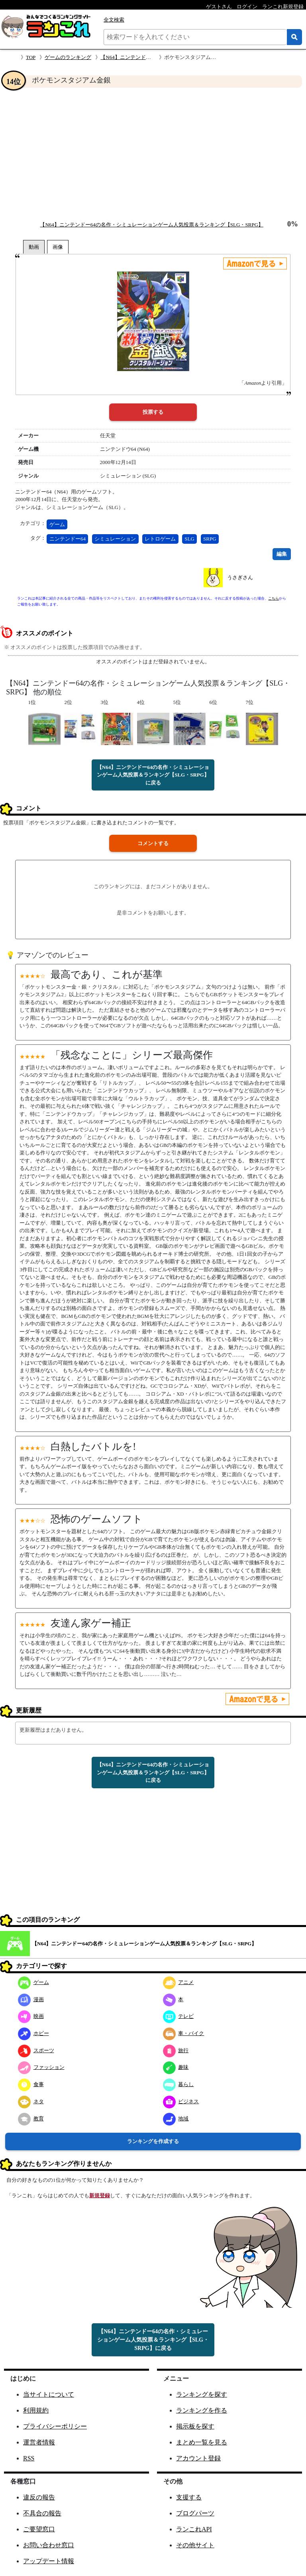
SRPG (209, 539)
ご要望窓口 (39, 2529)
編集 (282, 554)
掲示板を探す (195, 2426)
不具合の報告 (42, 2513)
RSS (28, 2458)
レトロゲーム (160, 539)
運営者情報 (39, 2442)
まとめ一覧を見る (201, 2442)
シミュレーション (115, 539)
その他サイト (195, 2545)
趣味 (176, 2067)
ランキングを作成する (153, 2141)
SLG (189, 539)
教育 (31, 2119)
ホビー (33, 2033)
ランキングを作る (201, 2410)
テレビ (178, 2016)
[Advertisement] (153, 154)
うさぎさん (240, 577)
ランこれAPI (194, 2529)
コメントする (153, 843)
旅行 (176, 2050)
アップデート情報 (48, 2561)
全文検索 (114, 20)
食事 (31, 2084)
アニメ (178, 1982)
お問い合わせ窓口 (48, 2545)
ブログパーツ (195, 2513)
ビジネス (181, 2101)
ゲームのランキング (68, 57)
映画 (31, 2016)
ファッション (41, 2067)
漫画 (31, 1999)
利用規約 (36, 2410)
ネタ (31, 2101)
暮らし (178, 2084)
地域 (176, 2119)
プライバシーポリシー (55, 2426)
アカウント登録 (198, 2458)
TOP (30, 57)
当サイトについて (48, 2394)
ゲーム (57, 524)
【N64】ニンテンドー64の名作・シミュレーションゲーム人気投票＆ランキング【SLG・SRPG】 (151, 225)
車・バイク (183, 2033)
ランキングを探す (201, 2394)
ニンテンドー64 (67, 539)
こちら (273, 598)
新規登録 (99, 2195)
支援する (189, 2497)
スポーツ (36, 2050)
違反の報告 (39, 2497)
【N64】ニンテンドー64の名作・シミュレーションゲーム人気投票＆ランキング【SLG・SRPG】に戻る (153, 775)
